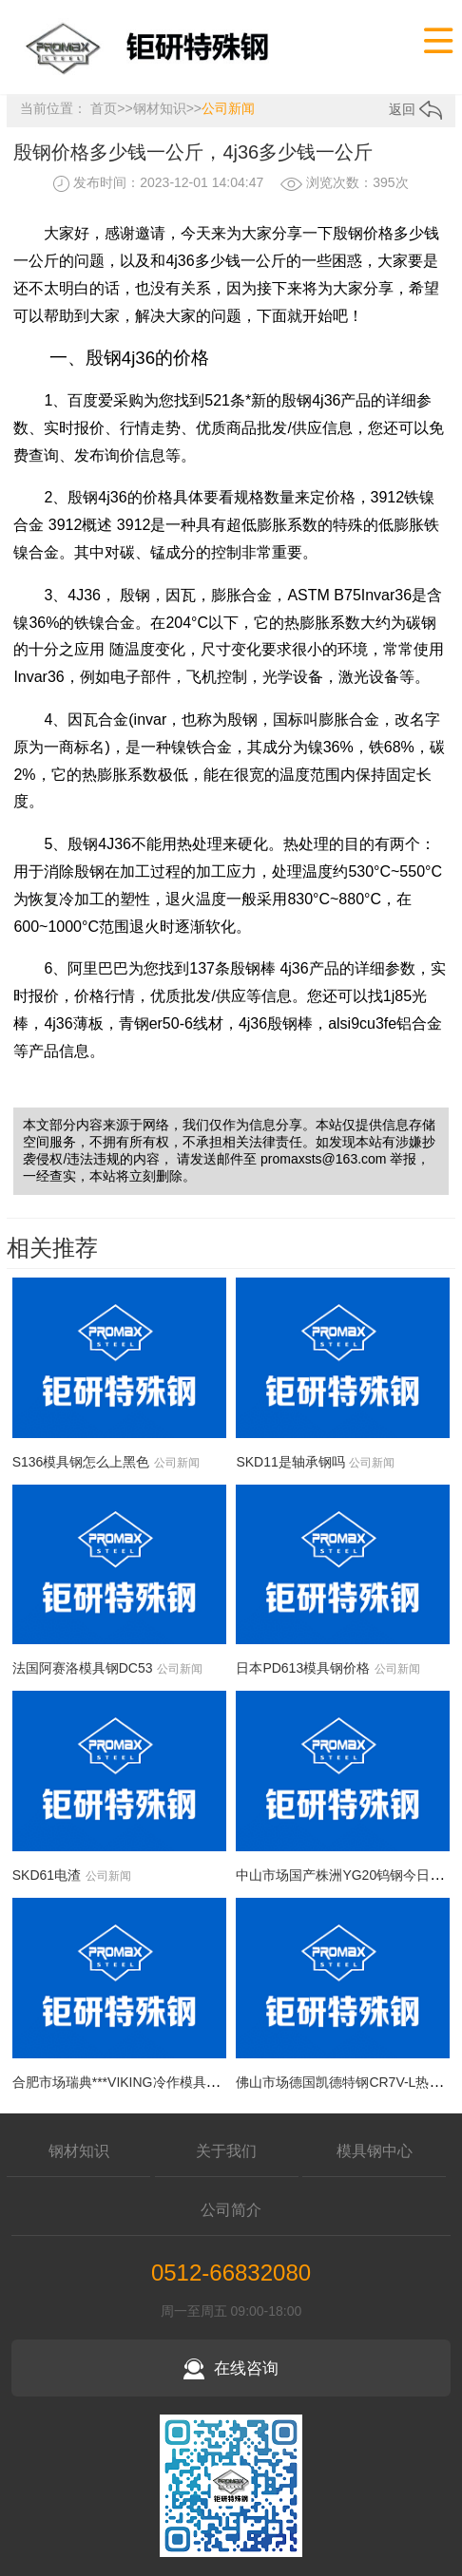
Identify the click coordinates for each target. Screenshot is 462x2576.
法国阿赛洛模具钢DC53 (82, 1668)
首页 (103, 108)
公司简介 (231, 2210)
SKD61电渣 (46, 1875)
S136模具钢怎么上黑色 (81, 1461)
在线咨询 (231, 2368)
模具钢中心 (375, 2151)
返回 (415, 109)
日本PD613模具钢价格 (303, 1668)
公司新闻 (228, 108)
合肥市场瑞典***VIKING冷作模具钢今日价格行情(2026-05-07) (194, 2082)
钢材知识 (159, 108)
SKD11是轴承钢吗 (290, 1461)
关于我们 (226, 2151)
